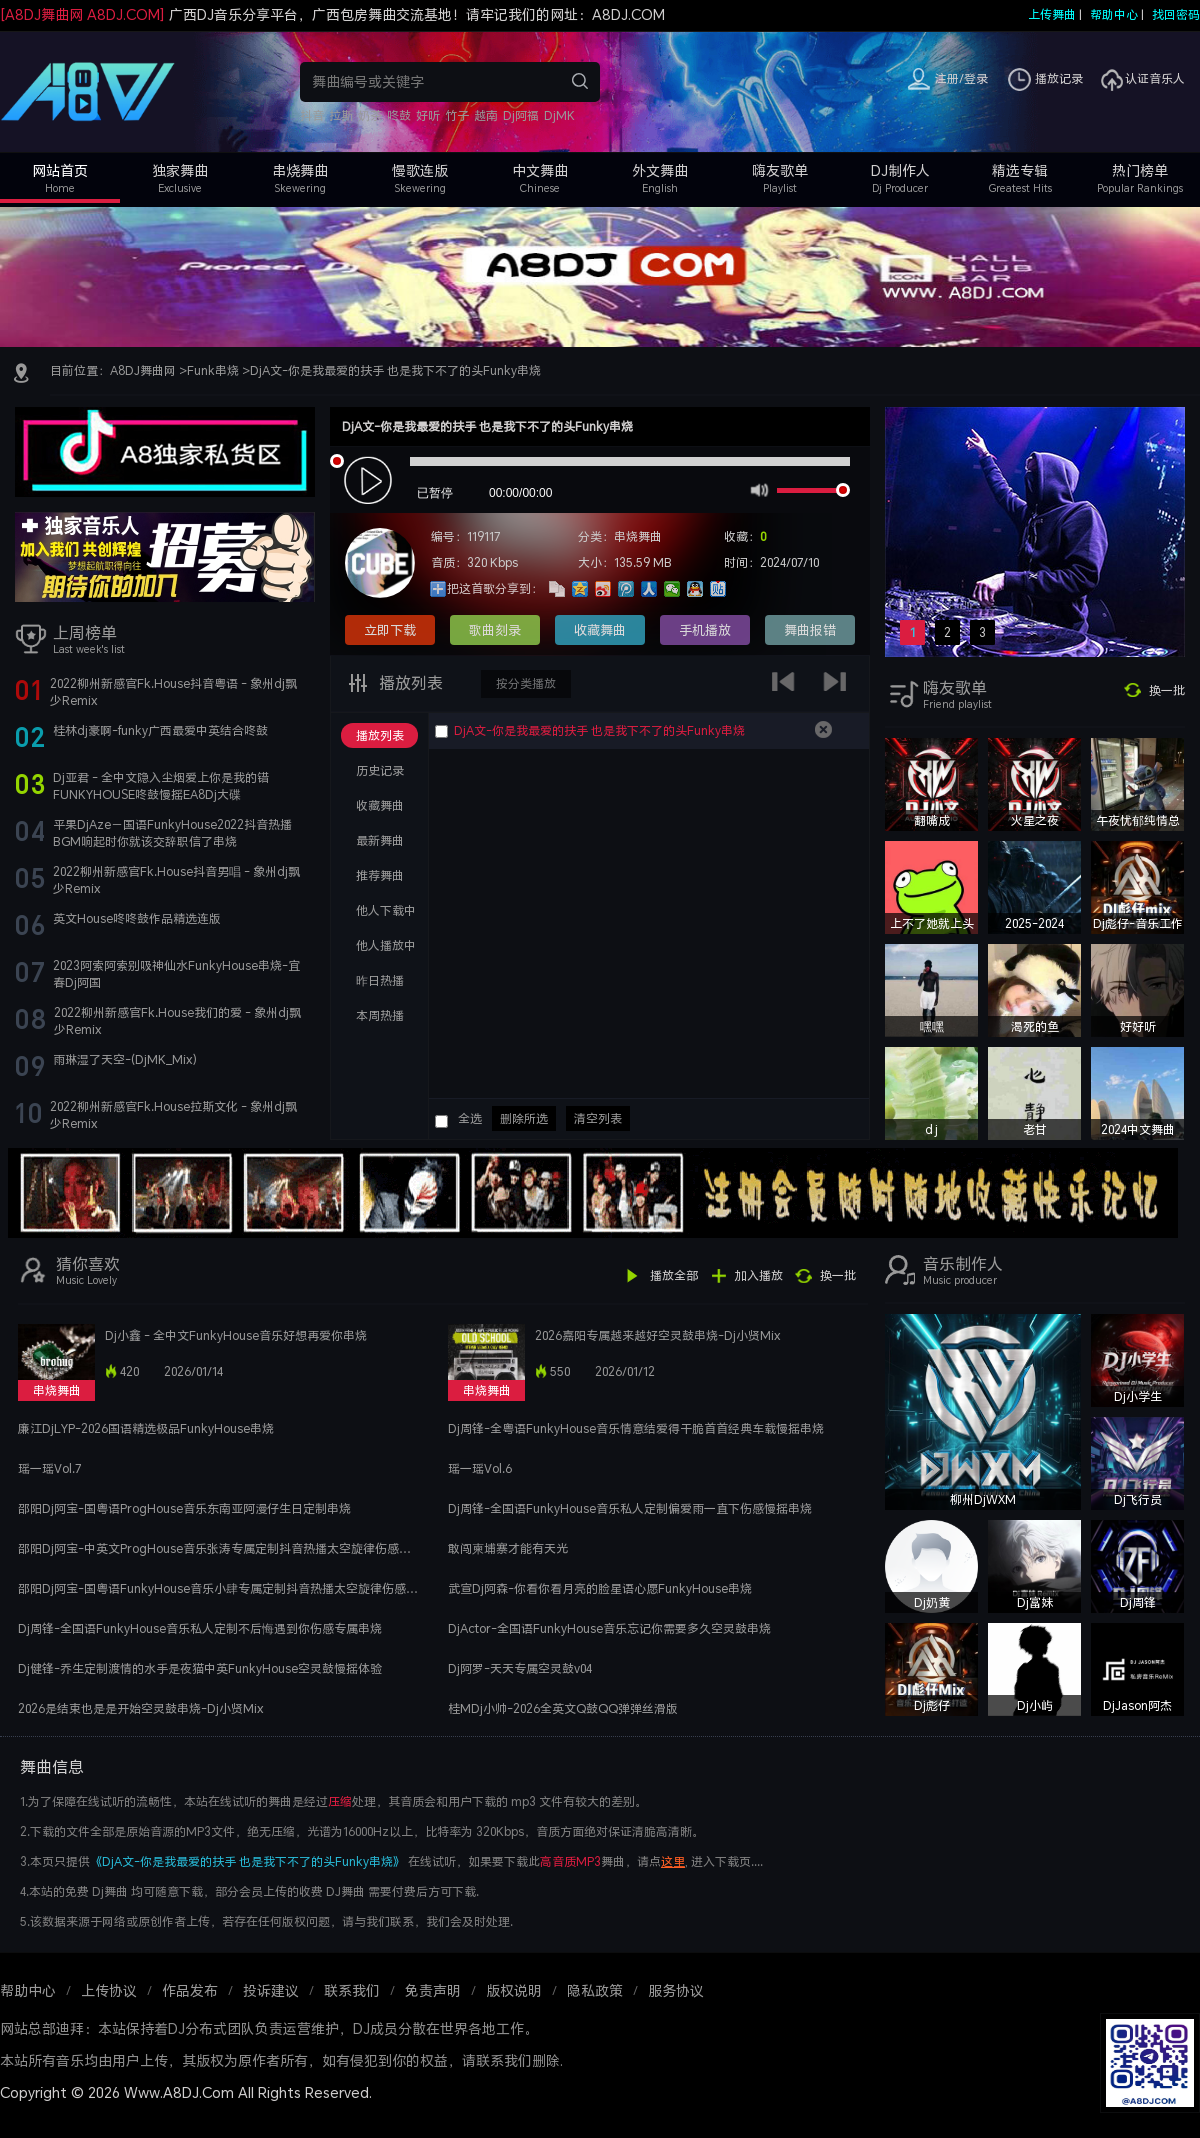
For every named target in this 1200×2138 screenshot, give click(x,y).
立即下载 (390, 630)
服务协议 (676, 1990)
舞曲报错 (810, 630)
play (370, 481)
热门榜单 (1140, 170)
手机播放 (705, 630)
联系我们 (352, 1990)
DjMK (559, 115)
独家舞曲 (180, 170)
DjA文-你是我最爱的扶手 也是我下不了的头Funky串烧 (395, 370)
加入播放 (759, 1275)
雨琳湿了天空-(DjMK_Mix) (125, 1059)
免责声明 (433, 1990)
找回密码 (1176, 14)
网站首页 (60, 170)
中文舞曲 (540, 170)
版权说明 (514, 1990)
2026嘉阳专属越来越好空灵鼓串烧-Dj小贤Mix (658, 1335)
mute (757, 489)
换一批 (1167, 690)
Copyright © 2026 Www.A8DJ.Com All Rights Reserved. (186, 2092)
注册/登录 (961, 78)
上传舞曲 (1052, 14)
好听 (428, 115)
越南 (486, 115)
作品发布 (190, 1990)
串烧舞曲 (300, 170)
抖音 (312, 115)
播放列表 (409, 683)
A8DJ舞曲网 (143, 370)
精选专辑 (1020, 170)
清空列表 (598, 1118)
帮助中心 (1114, 14)
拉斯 (341, 115)
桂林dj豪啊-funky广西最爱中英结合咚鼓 (160, 730)
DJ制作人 (900, 170)
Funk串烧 (213, 370)
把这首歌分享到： (495, 588)
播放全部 (674, 1275)
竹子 (457, 115)
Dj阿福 (521, 115)
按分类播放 (526, 683)
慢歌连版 (420, 170)
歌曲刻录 (495, 630)
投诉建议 (271, 1990)
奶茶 (370, 115)
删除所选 (524, 1118)
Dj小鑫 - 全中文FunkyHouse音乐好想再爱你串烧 (236, 1335)
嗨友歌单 (780, 170)
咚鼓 (399, 115)
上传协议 (109, 1990)
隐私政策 (595, 1990)
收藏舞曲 (600, 630)
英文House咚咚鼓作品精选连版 (137, 918)
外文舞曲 (660, 170)
